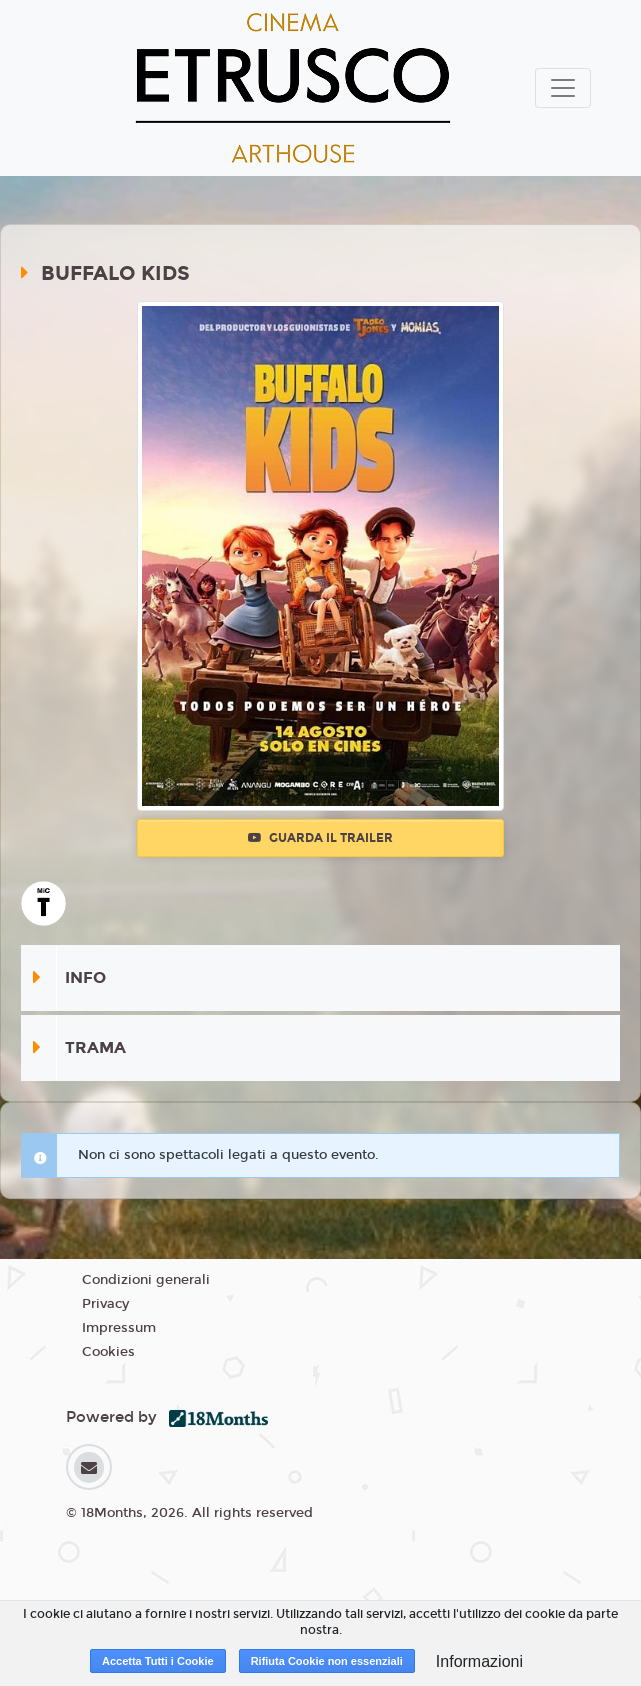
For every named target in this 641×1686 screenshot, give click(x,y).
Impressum (119, 1328)
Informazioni (479, 1661)
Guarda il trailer (320, 838)
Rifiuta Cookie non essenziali (327, 1661)
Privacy (105, 1304)
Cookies (108, 1352)
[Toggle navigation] (563, 88)
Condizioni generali (146, 1280)
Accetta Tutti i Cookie (158, 1661)
